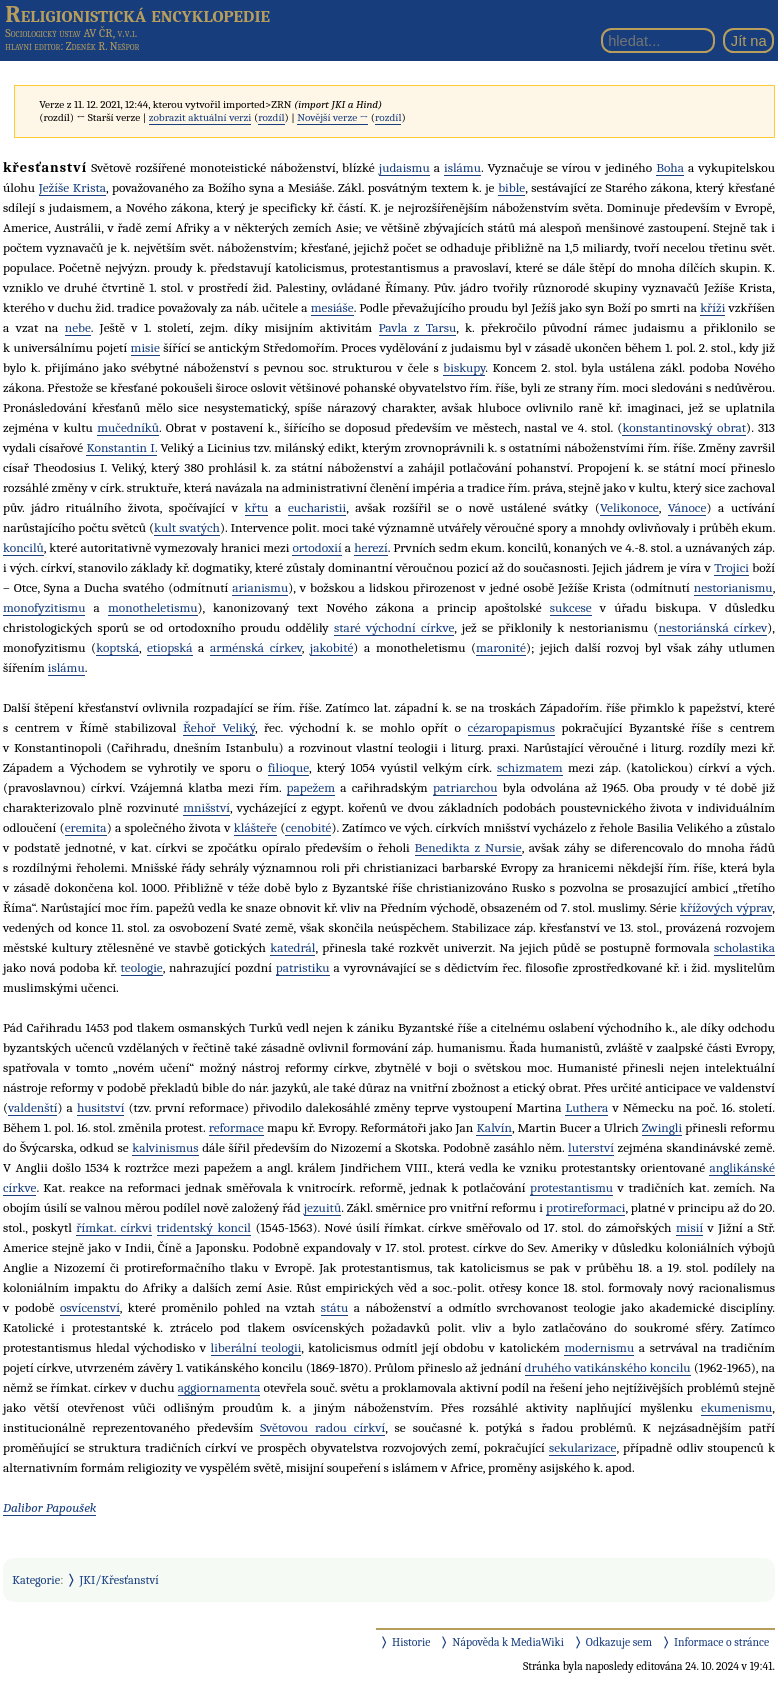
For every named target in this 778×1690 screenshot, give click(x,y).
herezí (371, 547)
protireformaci (585, 1207)
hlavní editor (32, 46)
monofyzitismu (44, 607)
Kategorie (36, 1580)
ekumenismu (736, 1407)
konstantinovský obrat (684, 427)
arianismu (260, 587)
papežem (311, 787)
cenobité (308, 827)
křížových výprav (726, 907)
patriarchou (465, 787)
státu (334, 1307)
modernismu (599, 1347)
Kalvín (493, 1127)
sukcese (571, 607)
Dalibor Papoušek (49, 1507)
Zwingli (662, 1127)
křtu (257, 507)
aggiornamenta (219, 1387)
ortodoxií (316, 547)
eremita (86, 827)
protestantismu (571, 1187)
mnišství (206, 807)
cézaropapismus (511, 727)
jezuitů (323, 1207)
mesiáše (332, 307)
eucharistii (317, 507)
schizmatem (530, 767)
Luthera (586, 1107)
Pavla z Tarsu (418, 327)
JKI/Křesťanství (119, 1580)
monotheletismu (153, 607)
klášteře (255, 827)
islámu (462, 167)
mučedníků (128, 427)
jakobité (332, 647)
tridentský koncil (204, 1227)
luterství (591, 1147)
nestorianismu (733, 587)
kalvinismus (165, 1147)
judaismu (404, 167)
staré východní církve (394, 627)
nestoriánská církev (712, 627)
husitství (100, 1107)
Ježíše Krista (72, 187)
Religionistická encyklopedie (137, 14)
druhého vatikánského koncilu (608, 1367)
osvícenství (90, 1307)
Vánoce (687, 507)
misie (145, 347)
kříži (712, 307)
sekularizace (583, 1447)
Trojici (731, 567)
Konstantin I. (121, 447)
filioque (288, 767)
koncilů (23, 547)
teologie (142, 967)
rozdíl (271, 117)
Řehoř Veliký (219, 727)
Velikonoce (629, 507)
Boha (670, 167)
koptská (117, 647)
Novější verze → (332, 117)
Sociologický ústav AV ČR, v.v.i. (71, 33)
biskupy (464, 367)
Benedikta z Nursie (468, 847)
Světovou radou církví (322, 1427)
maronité (501, 647)
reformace (236, 1127)
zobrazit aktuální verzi (200, 117)
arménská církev (256, 647)
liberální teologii (256, 1347)
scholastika (744, 947)
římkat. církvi (114, 1227)
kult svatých (187, 527)
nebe (78, 327)
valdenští (32, 1107)
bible (511, 187)
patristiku (303, 967)
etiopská (170, 647)
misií (689, 1227)
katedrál (292, 947)
